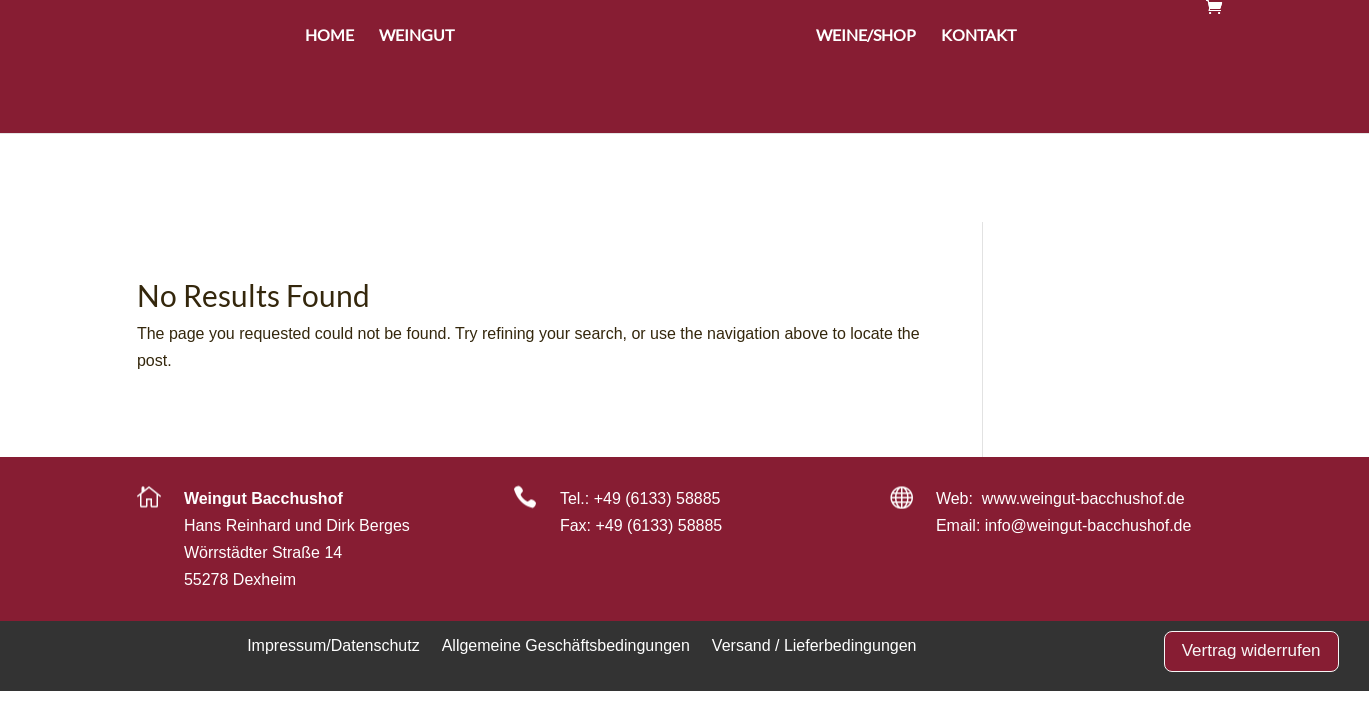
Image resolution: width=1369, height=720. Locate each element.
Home (329, 124)
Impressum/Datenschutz (333, 645)
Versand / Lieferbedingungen (814, 645)
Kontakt (978, 124)
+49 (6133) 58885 (657, 498)
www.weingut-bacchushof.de (1083, 498)
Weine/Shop (866, 124)
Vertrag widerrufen (1251, 650)
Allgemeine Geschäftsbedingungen (566, 645)
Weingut (416, 124)
